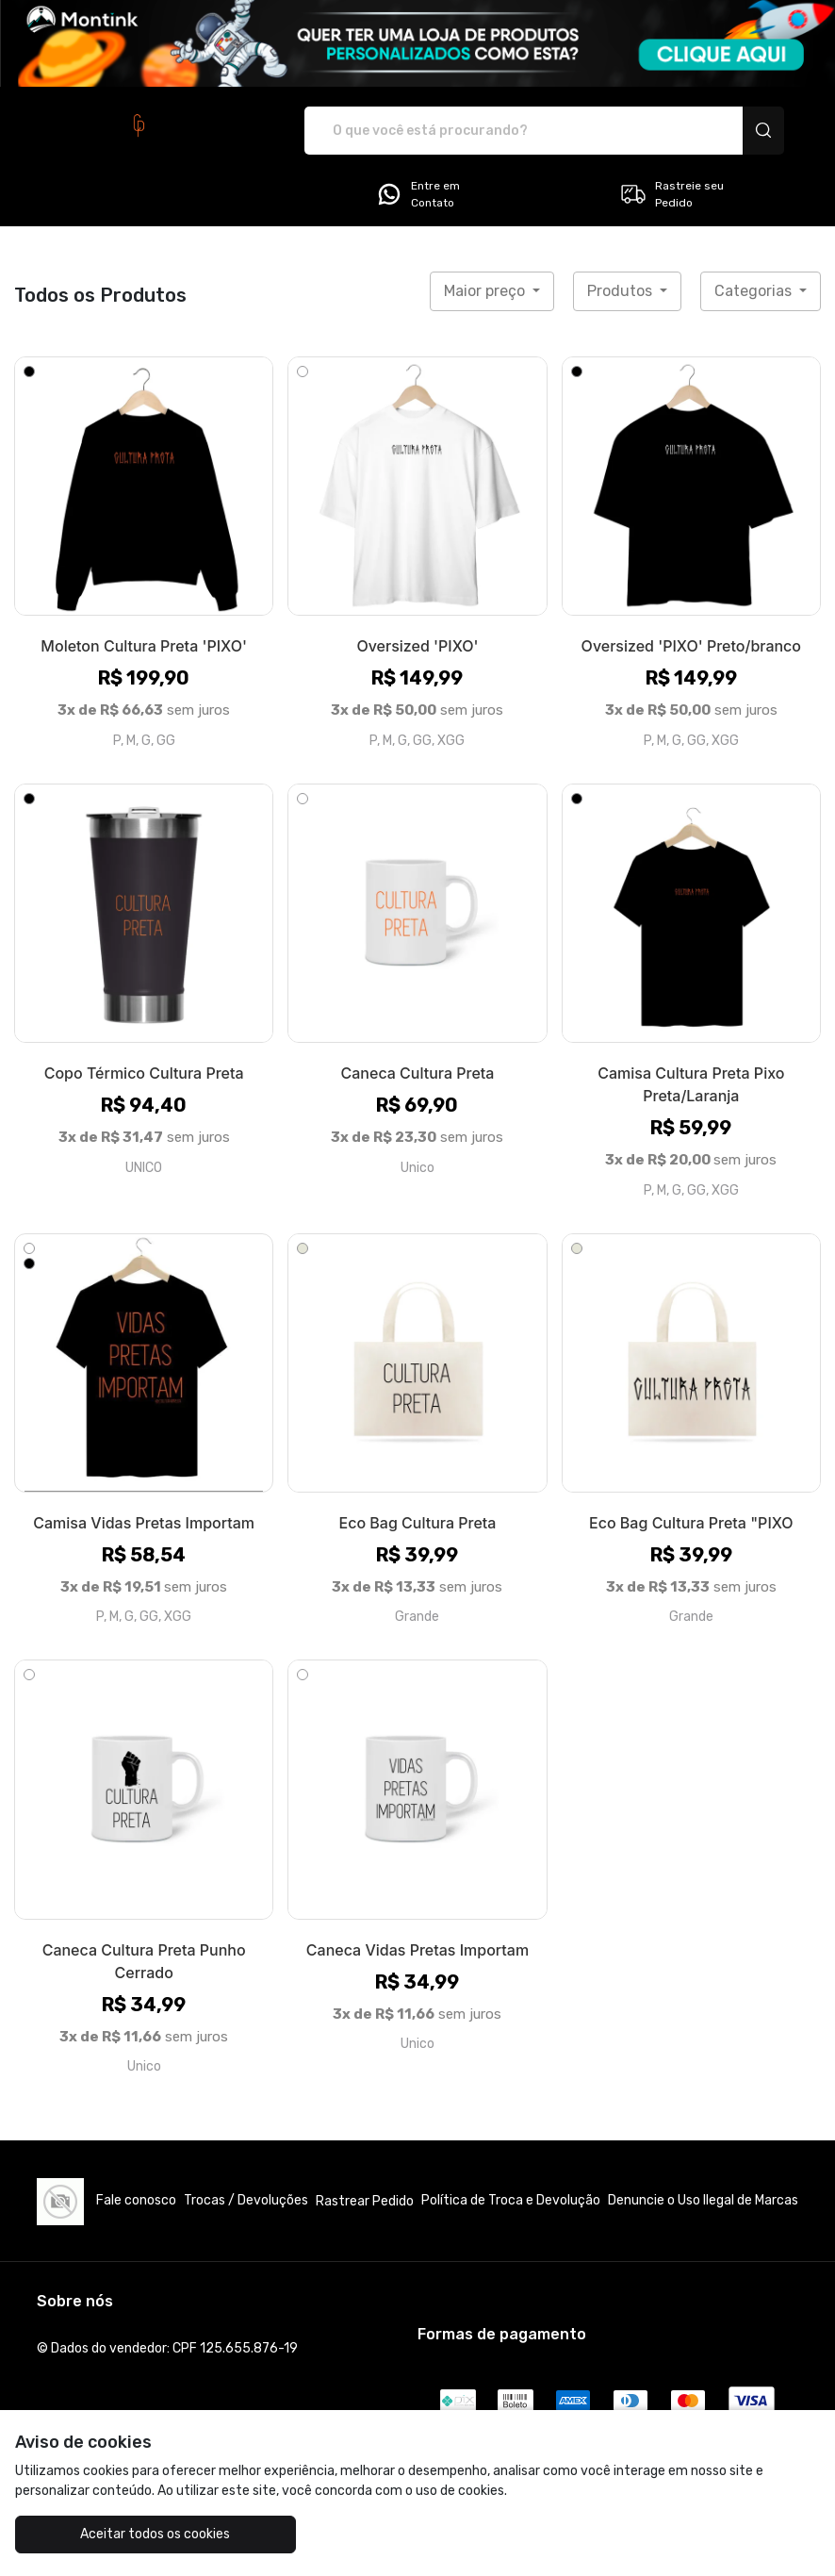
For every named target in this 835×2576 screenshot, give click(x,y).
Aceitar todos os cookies (149, 2534)
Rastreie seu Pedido (671, 194)
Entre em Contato (417, 194)
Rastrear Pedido (365, 2201)
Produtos (621, 291)
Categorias (754, 291)
